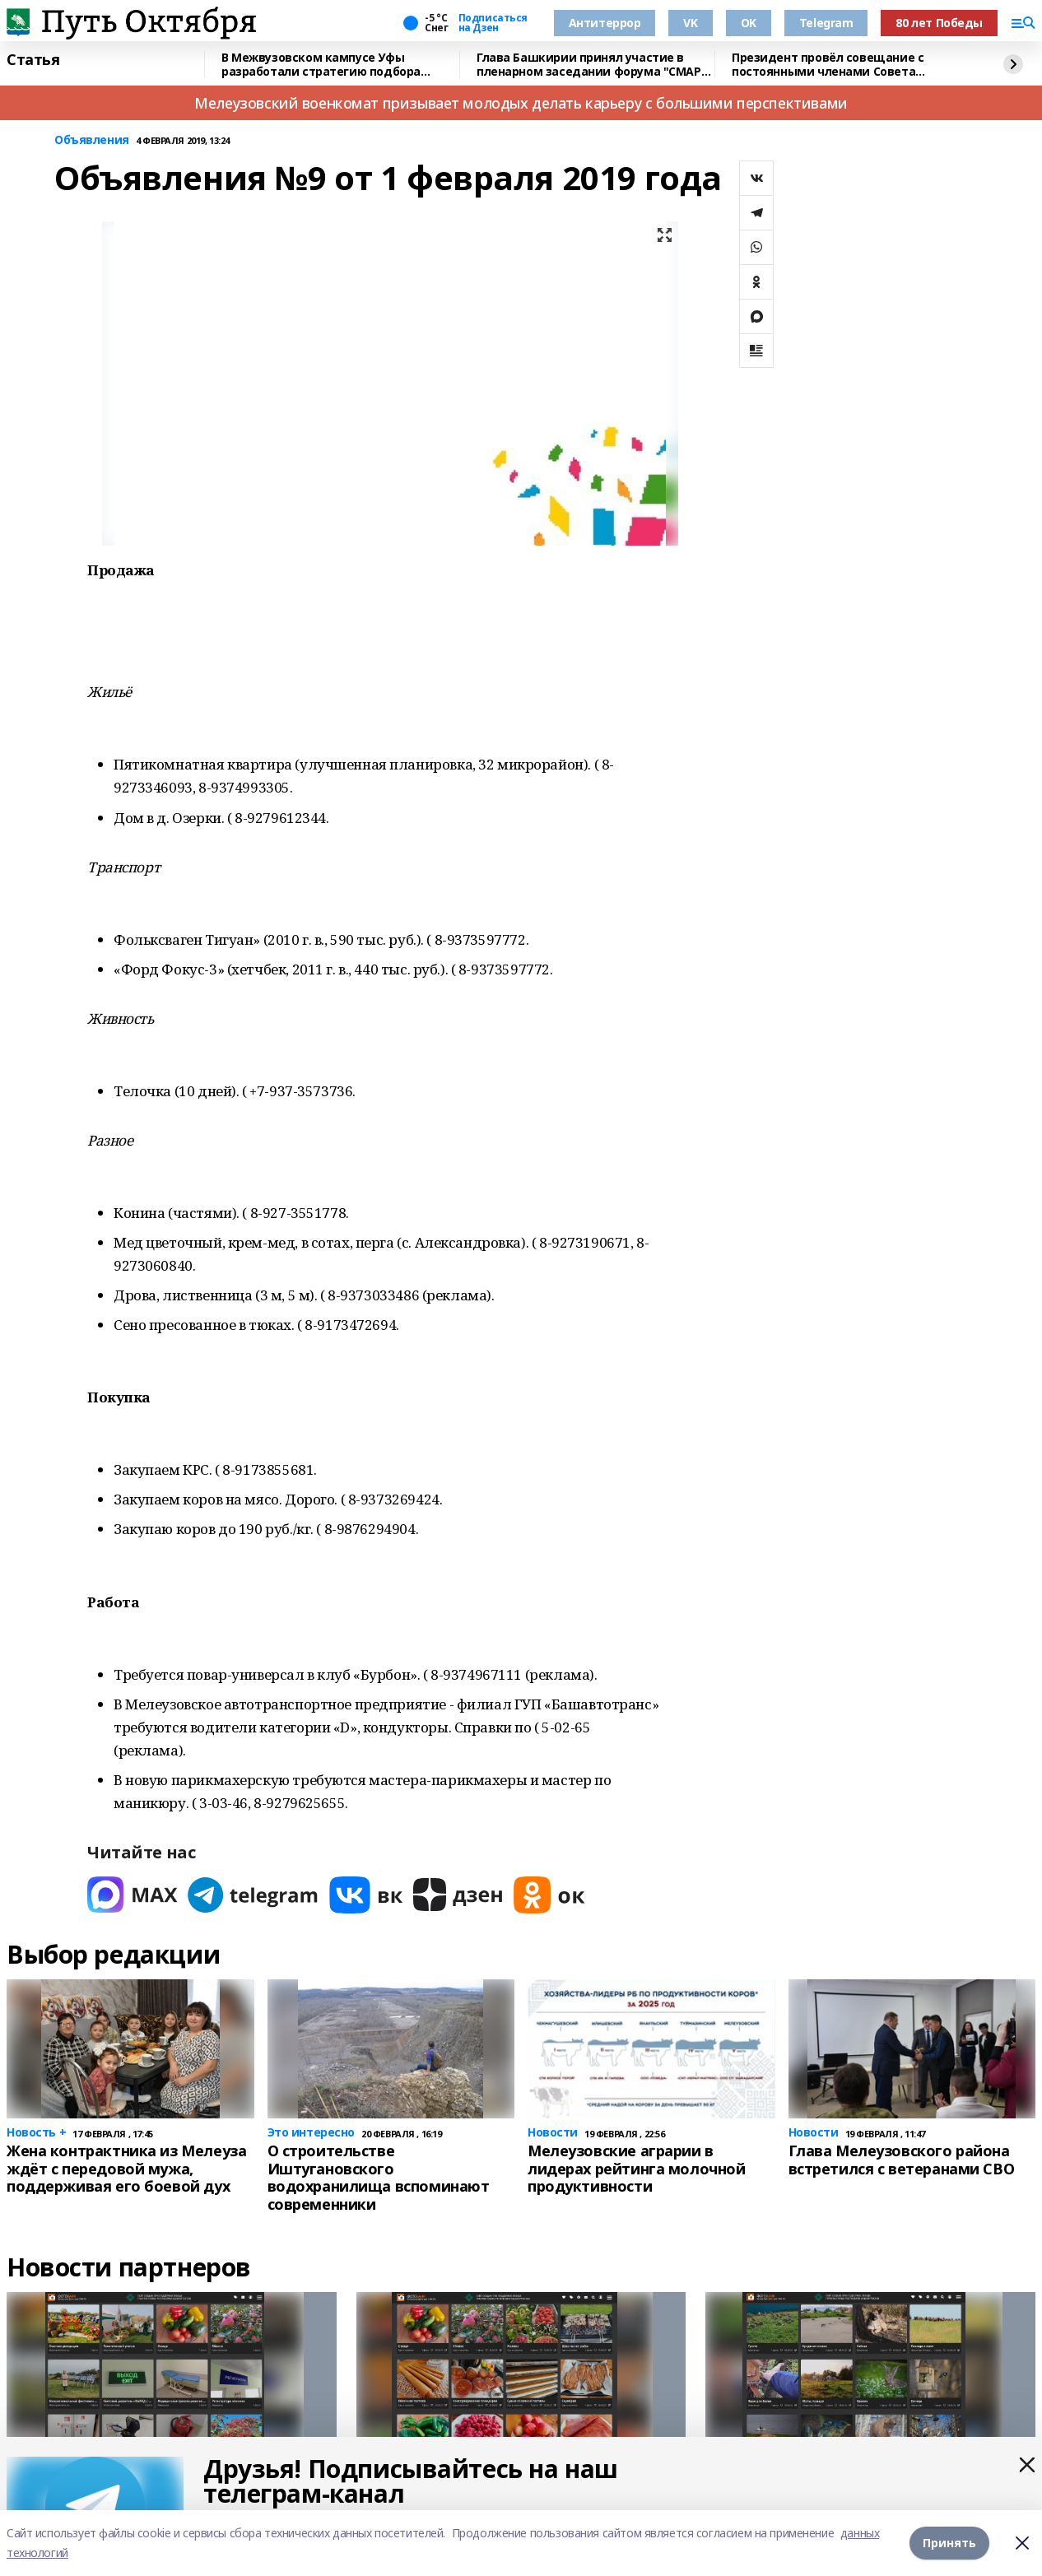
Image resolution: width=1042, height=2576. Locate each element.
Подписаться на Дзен (493, 23)
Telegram (826, 22)
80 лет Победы (939, 22)
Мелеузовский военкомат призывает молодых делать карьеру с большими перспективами (520, 103)
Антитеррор (605, 22)
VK (690, 22)
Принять (949, 2542)
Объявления (91, 140)
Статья (33, 60)
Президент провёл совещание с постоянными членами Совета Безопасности (827, 64)
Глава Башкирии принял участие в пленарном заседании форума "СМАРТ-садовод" (595, 64)
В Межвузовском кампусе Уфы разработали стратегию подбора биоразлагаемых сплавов (321, 64)
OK (748, 22)
